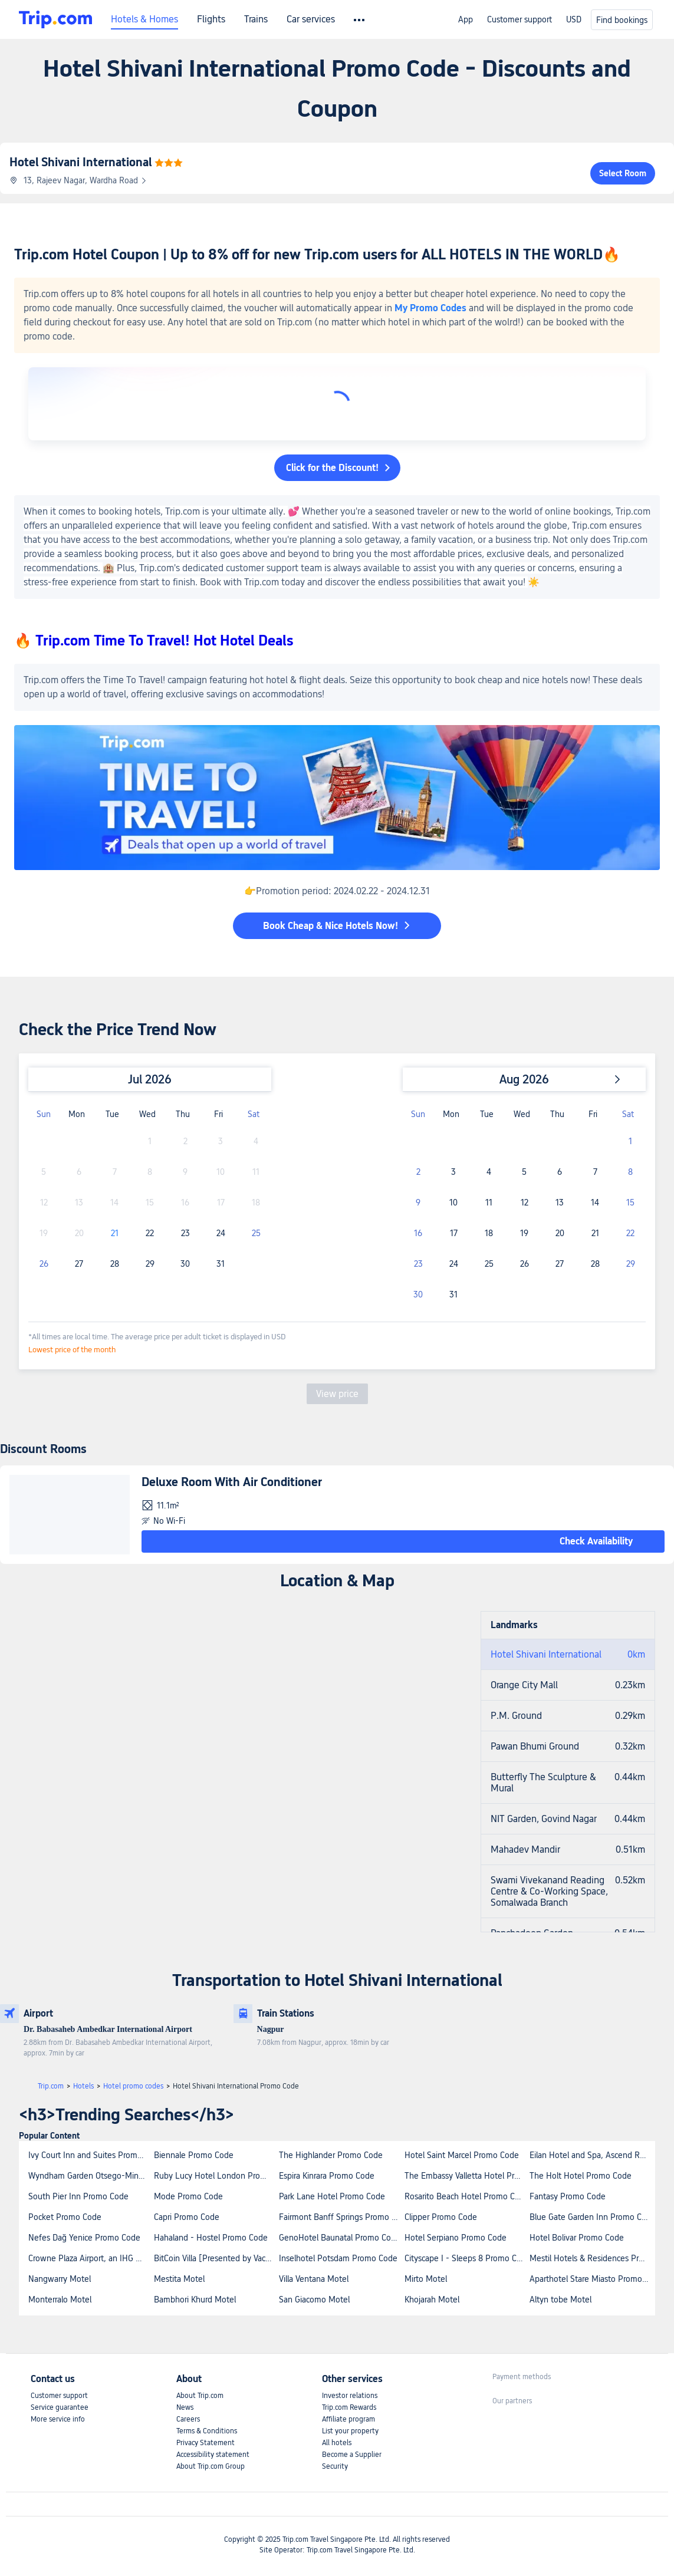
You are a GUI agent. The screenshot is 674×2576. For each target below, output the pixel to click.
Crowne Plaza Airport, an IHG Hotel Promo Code (90, 2258)
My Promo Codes (430, 308)
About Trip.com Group (210, 2466)
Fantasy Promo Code (568, 2196)
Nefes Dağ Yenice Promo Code (84, 2237)
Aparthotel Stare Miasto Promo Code (592, 2279)
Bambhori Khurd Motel (195, 2299)
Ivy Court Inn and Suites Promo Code (90, 2155)
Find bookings (621, 20)
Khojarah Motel (432, 2299)
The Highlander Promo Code (331, 2155)
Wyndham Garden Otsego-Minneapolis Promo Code (90, 2175)
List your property (350, 2431)
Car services (311, 19)
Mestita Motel (179, 2279)
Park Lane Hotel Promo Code (332, 2196)
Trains (256, 19)
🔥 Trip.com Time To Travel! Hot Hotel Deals (153, 640)
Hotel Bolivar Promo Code (577, 2237)
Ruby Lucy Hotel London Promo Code (216, 2175)
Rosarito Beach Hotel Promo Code (467, 2196)
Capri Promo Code (186, 2217)
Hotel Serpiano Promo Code (456, 2237)
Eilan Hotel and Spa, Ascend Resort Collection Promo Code (592, 2155)
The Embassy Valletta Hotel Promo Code (467, 2175)
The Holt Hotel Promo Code (581, 2175)
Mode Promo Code (188, 2196)
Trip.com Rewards (349, 2407)
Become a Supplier (352, 2454)
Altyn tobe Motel (560, 2299)
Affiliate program (348, 2419)
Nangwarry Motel (59, 2279)
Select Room (622, 173)
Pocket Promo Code (64, 2217)
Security (335, 2466)
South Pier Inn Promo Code (78, 2196)
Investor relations (349, 2395)
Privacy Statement (205, 2443)
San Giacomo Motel (314, 2299)
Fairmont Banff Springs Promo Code (341, 2217)
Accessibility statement (212, 2454)
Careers (188, 2419)
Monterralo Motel (59, 2299)
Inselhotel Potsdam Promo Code (338, 2258)
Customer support (519, 19)
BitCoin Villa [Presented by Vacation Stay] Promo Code (216, 2258)
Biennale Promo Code (194, 2155)
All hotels (336, 2443)
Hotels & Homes (144, 19)
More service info (58, 2419)
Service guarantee (59, 2407)
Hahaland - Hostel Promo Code (211, 2237)
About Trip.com (199, 2395)
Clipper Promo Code (441, 2217)
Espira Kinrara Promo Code (326, 2175)
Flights (211, 19)
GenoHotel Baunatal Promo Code (339, 2237)
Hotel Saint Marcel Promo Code (462, 2155)
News (184, 2407)
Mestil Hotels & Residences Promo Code (592, 2258)
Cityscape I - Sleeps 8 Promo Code (467, 2258)
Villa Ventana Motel (313, 2279)
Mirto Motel (426, 2279)
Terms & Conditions (206, 2431)
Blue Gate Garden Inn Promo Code (592, 2217)
